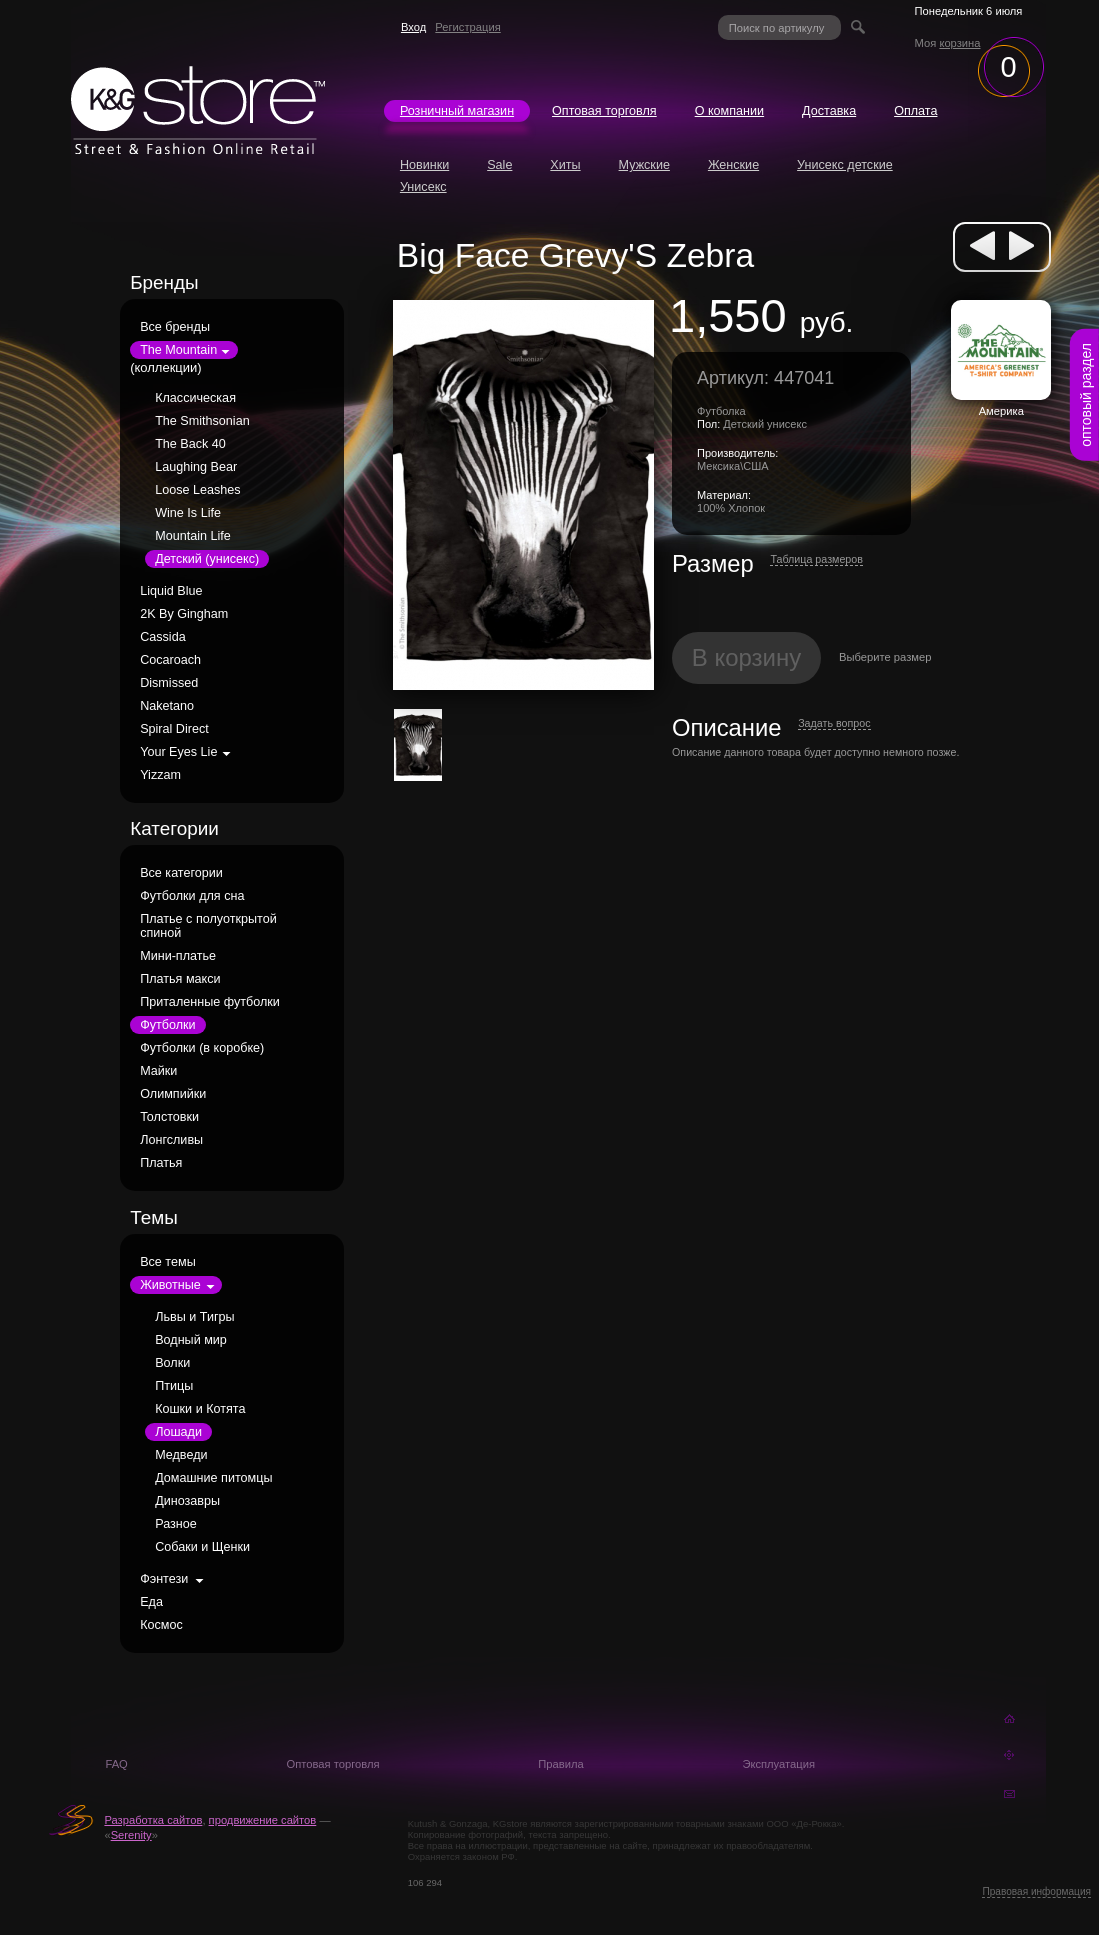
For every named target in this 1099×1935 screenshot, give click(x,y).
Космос (161, 1625)
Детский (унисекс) (207, 559)
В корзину (747, 657)
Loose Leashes (197, 490)
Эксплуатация (778, 1764)
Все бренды (175, 327)
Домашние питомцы (213, 1478)
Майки (158, 1071)
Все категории (181, 873)
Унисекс (423, 187)
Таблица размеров (816, 559)
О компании (729, 111)
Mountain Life (193, 536)
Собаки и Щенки (202, 1547)
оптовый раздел (1086, 395)
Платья (161, 1163)
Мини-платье (178, 956)
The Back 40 (190, 444)
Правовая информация (1036, 1891)
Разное (176, 1524)
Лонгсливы (171, 1140)
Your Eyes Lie (178, 752)
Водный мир (191, 1340)
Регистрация (467, 27)
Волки (172, 1363)
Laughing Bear (196, 467)
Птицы (174, 1386)
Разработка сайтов (153, 1820)
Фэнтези (164, 1579)
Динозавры (187, 1501)
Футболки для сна (192, 896)
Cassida (163, 637)
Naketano (167, 706)
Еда (151, 1602)
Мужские (644, 165)
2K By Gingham (184, 614)
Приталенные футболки (210, 1002)
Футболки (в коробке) (202, 1048)
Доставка (829, 111)
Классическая (195, 398)
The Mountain (178, 350)
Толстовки (169, 1117)
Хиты (565, 165)
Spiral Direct (174, 729)
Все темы (168, 1262)
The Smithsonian (202, 421)
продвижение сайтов (263, 1820)
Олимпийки (173, 1094)
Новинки (424, 165)
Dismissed (169, 683)
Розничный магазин (457, 111)
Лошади (178, 1432)
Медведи (181, 1455)
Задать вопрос (834, 723)
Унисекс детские (845, 165)
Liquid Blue (171, 591)
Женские (733, 165)
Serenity (131, 1835)
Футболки (167, 1025)
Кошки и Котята (200, 1409)
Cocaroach (170, 660)
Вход (413, 27)
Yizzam (160, 775)
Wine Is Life (188, 513)
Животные (170, 1285)
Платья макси (180, 979)
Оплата (915, 111)
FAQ (116, 1764)
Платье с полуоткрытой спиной (208, 926)
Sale (499, 165)
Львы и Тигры (194, 1317)
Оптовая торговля (604, 111)
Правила (560, 1764)
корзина (959, 43)
